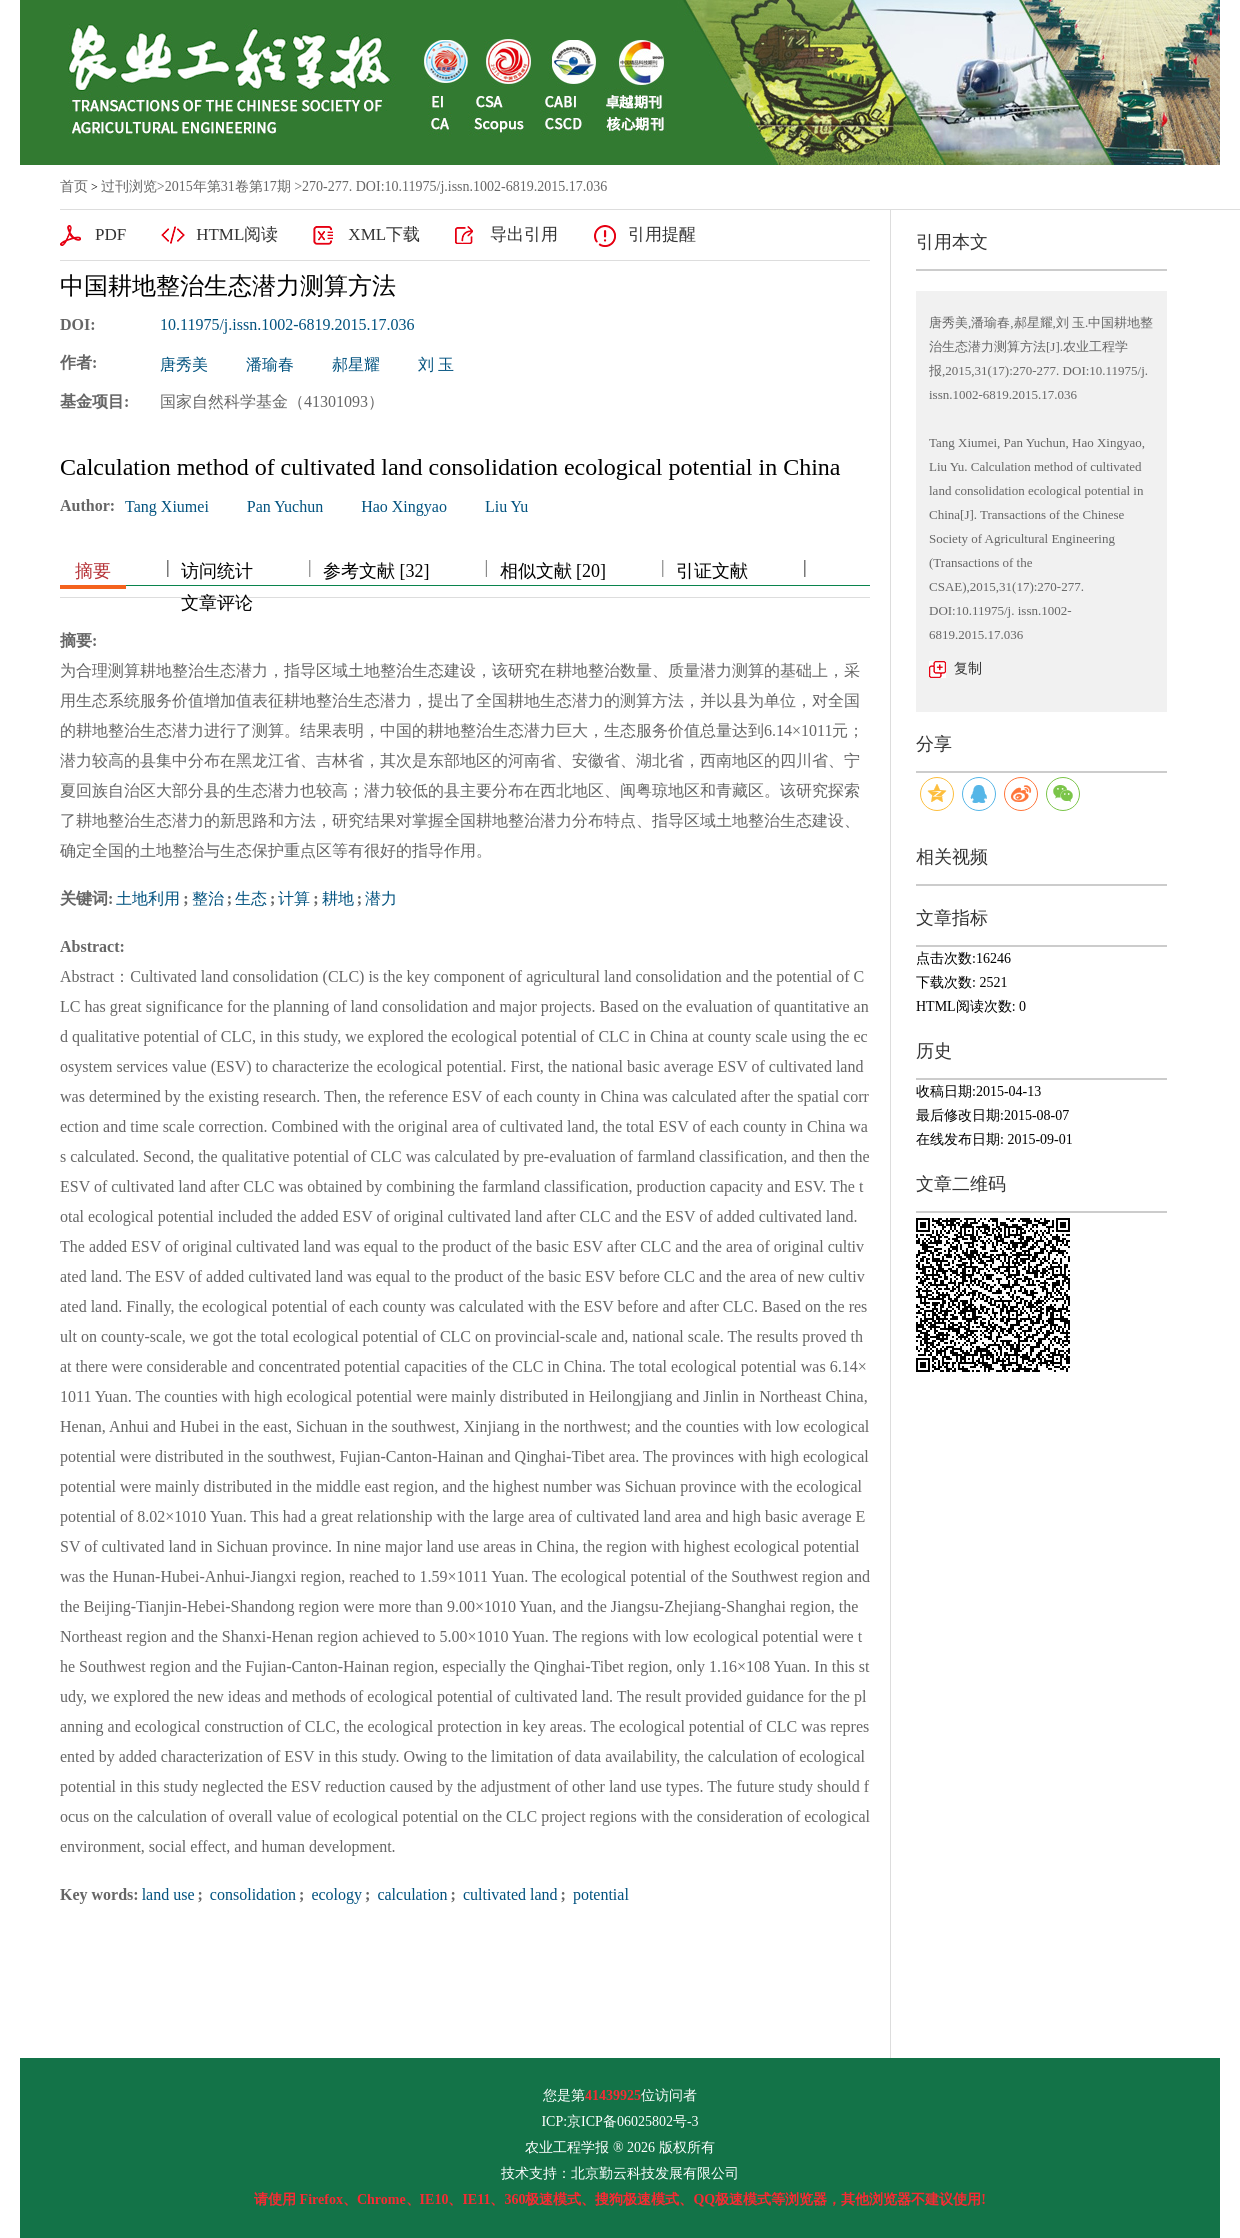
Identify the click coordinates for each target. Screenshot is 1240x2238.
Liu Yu (506, 506)
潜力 (381, 898)
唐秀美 (184, 364)
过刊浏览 (129, 186)
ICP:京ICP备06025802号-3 (619, 2121)
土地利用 (148, 898)
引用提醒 (662, 234)
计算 (294, 898)
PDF (110, 234)
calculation (410, 1894)
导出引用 (524, 234)
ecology (334, 1894)
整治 (208, 898)
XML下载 (384, 234)
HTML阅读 (237, 234)
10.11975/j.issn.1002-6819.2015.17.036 (287, 324)
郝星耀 (356, 364)
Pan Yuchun (285, 506)
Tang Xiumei (167, 506)
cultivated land (508, 1894)
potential (599, 1894)
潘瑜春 (270, 364)
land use (168, 1894)
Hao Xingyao (404, 506)
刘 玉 (436, 364)
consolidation (251, 1894)
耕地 (338, 898)
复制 (968, 668)
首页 (74, 186)
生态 (251, 898)
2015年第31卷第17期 (228, 186)
